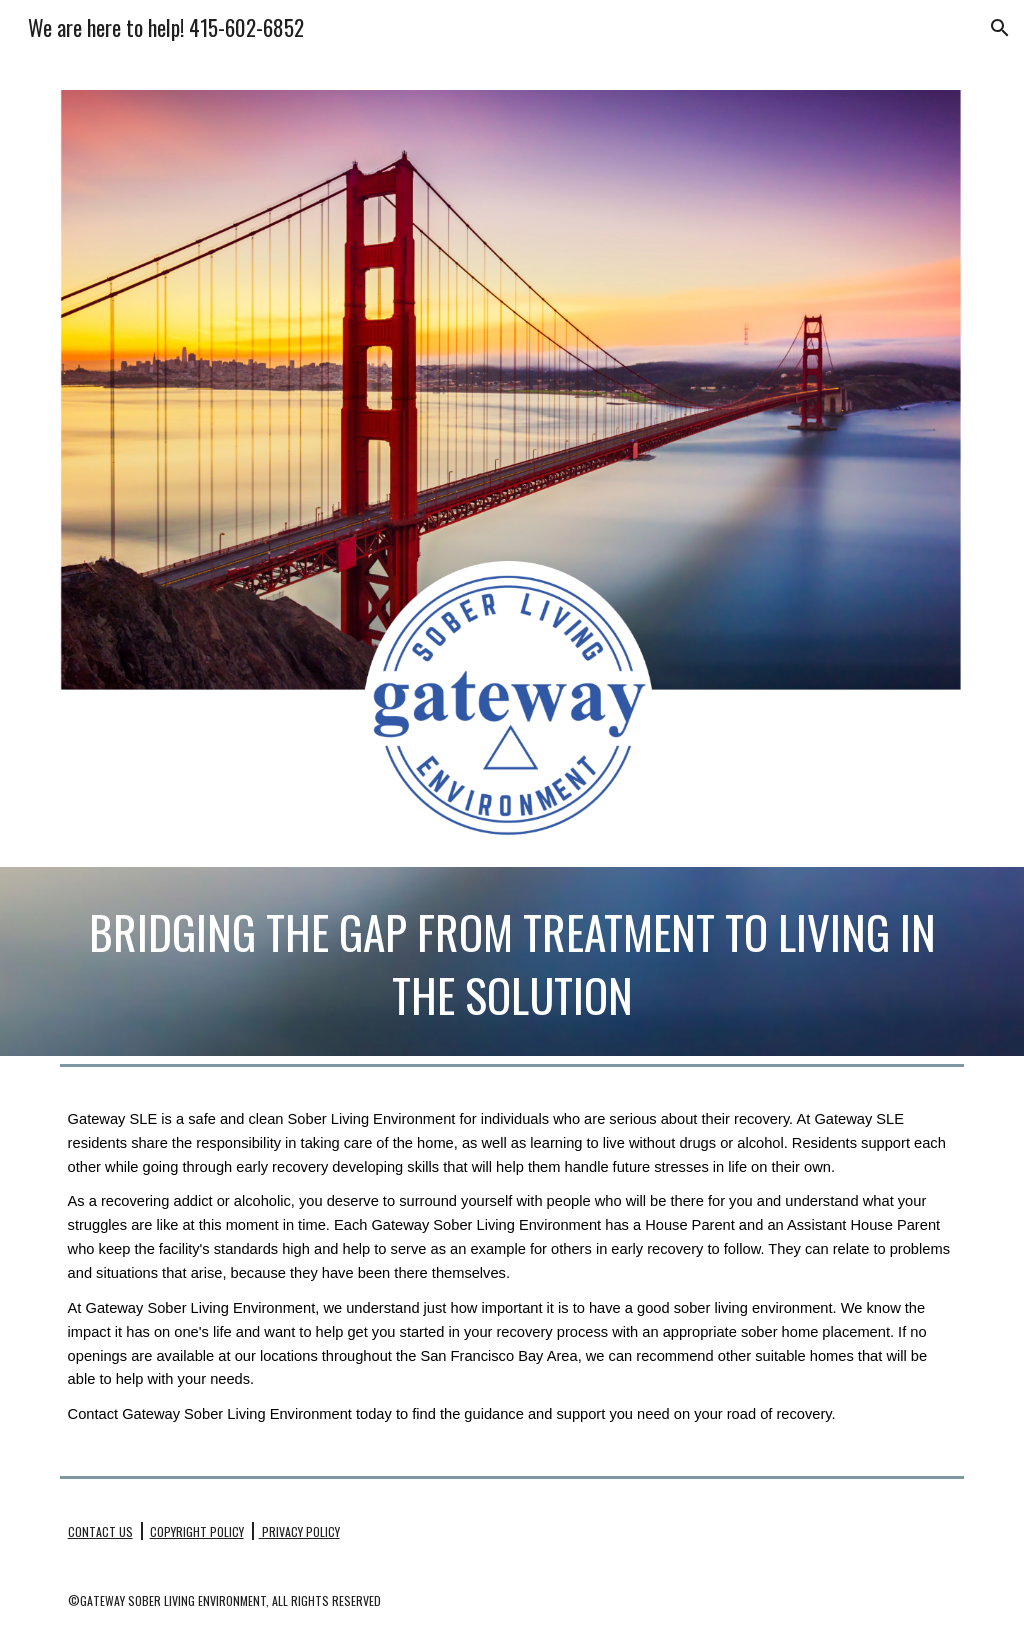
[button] (1000, 28)
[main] (512, 961)
